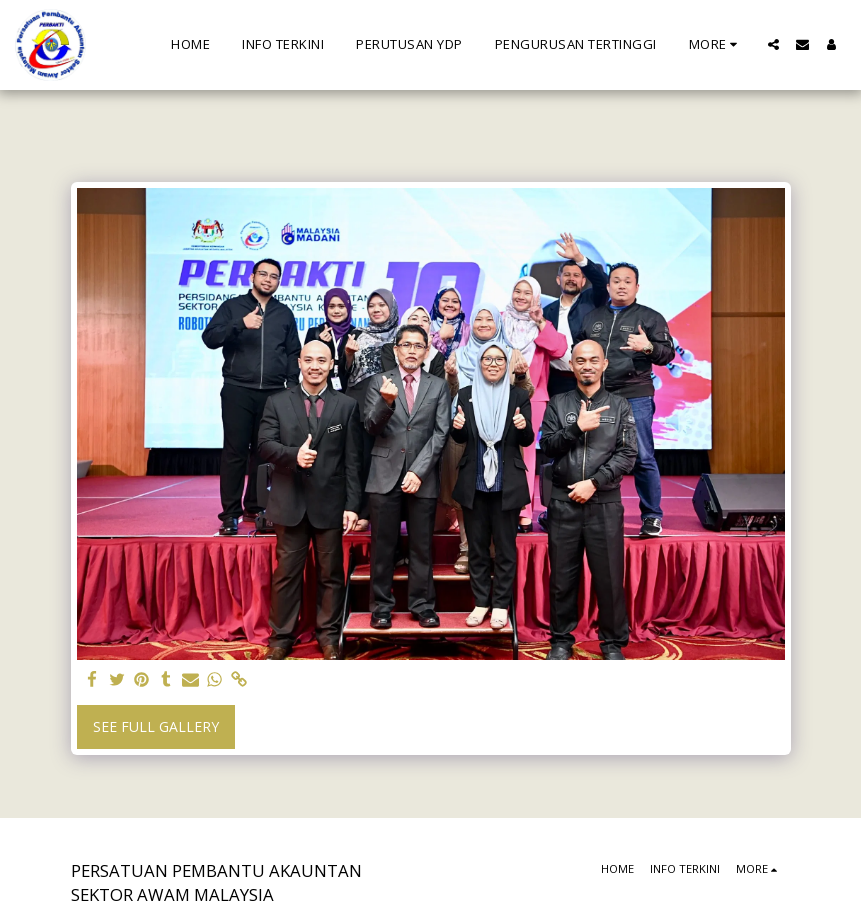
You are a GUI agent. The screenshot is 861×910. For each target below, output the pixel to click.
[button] (773, 44)
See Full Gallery (156, 726)
